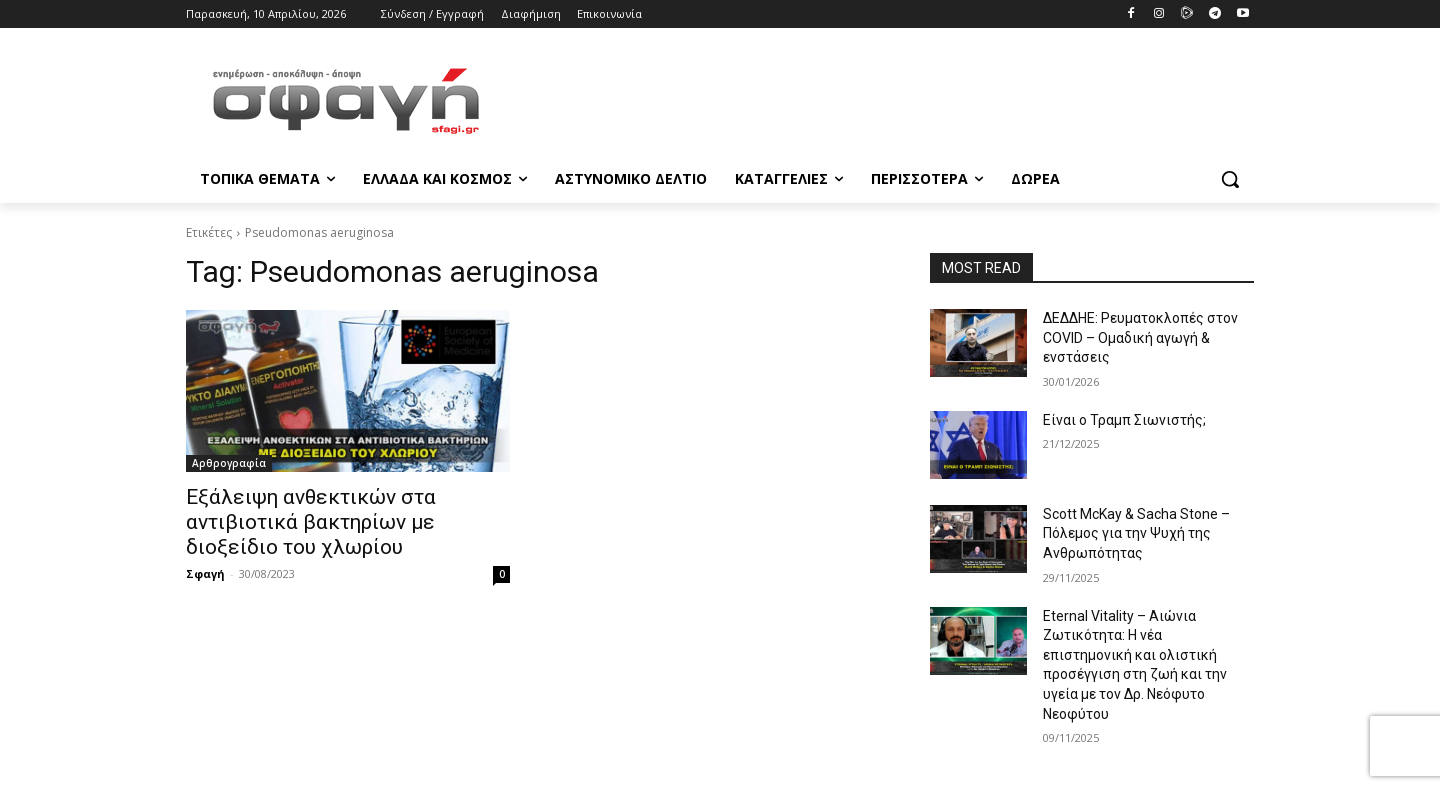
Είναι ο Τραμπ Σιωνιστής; (1124, 420)
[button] (1230, 179)
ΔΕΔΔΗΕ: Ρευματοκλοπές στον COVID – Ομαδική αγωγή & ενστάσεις (1140, 337)
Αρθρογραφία (229, 463)
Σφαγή (205, 573)
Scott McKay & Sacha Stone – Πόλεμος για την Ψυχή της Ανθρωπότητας (1136, 533)
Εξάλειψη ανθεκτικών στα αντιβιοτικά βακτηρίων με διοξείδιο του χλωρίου (311, 522)
